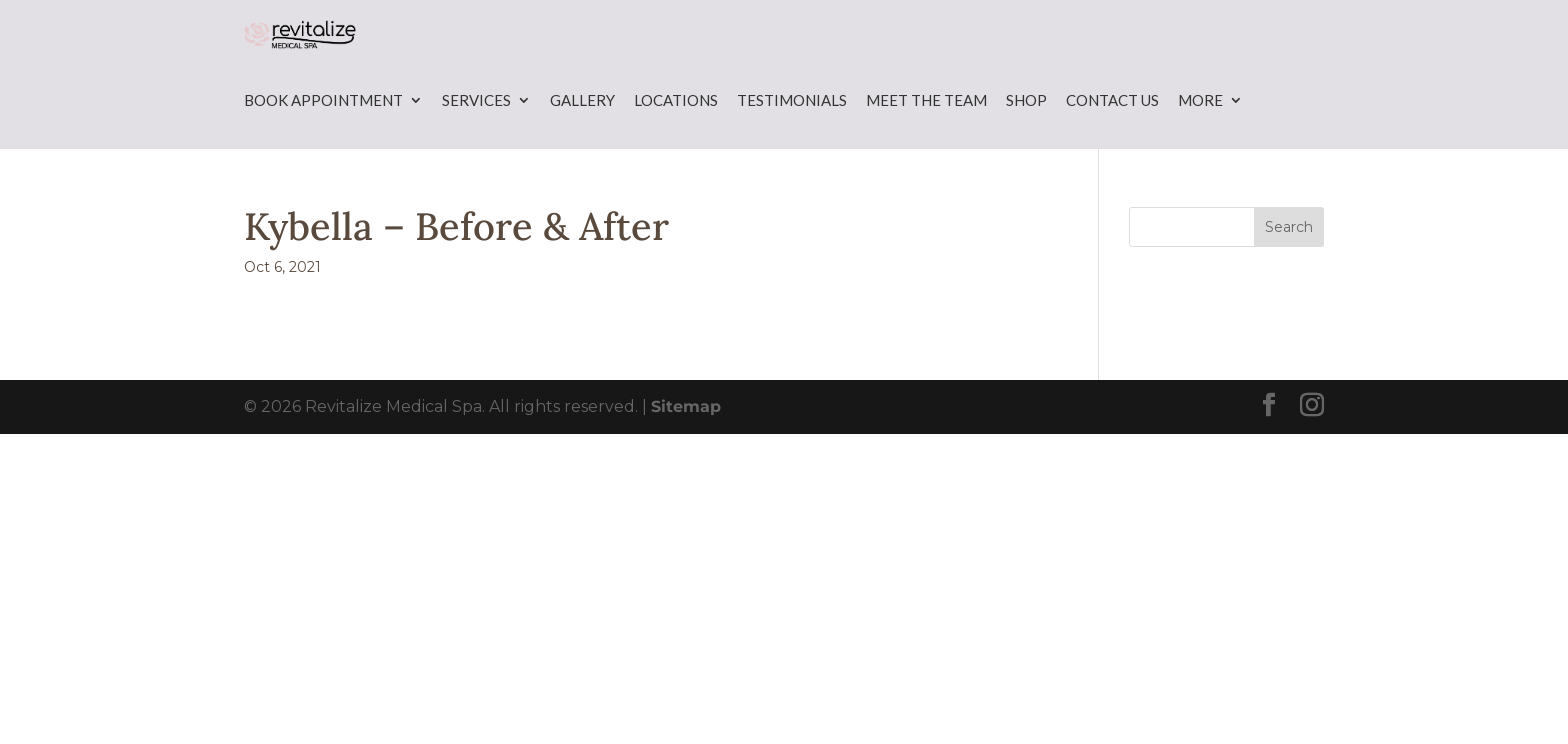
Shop (1026, 136)
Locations (676, 136)
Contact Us (1112, 136)
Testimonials (792, 136)
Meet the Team (926, 136)
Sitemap (686, 442)
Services (476, 136)
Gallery (582, 136)
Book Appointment (323, 136)
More (1200, 136)
